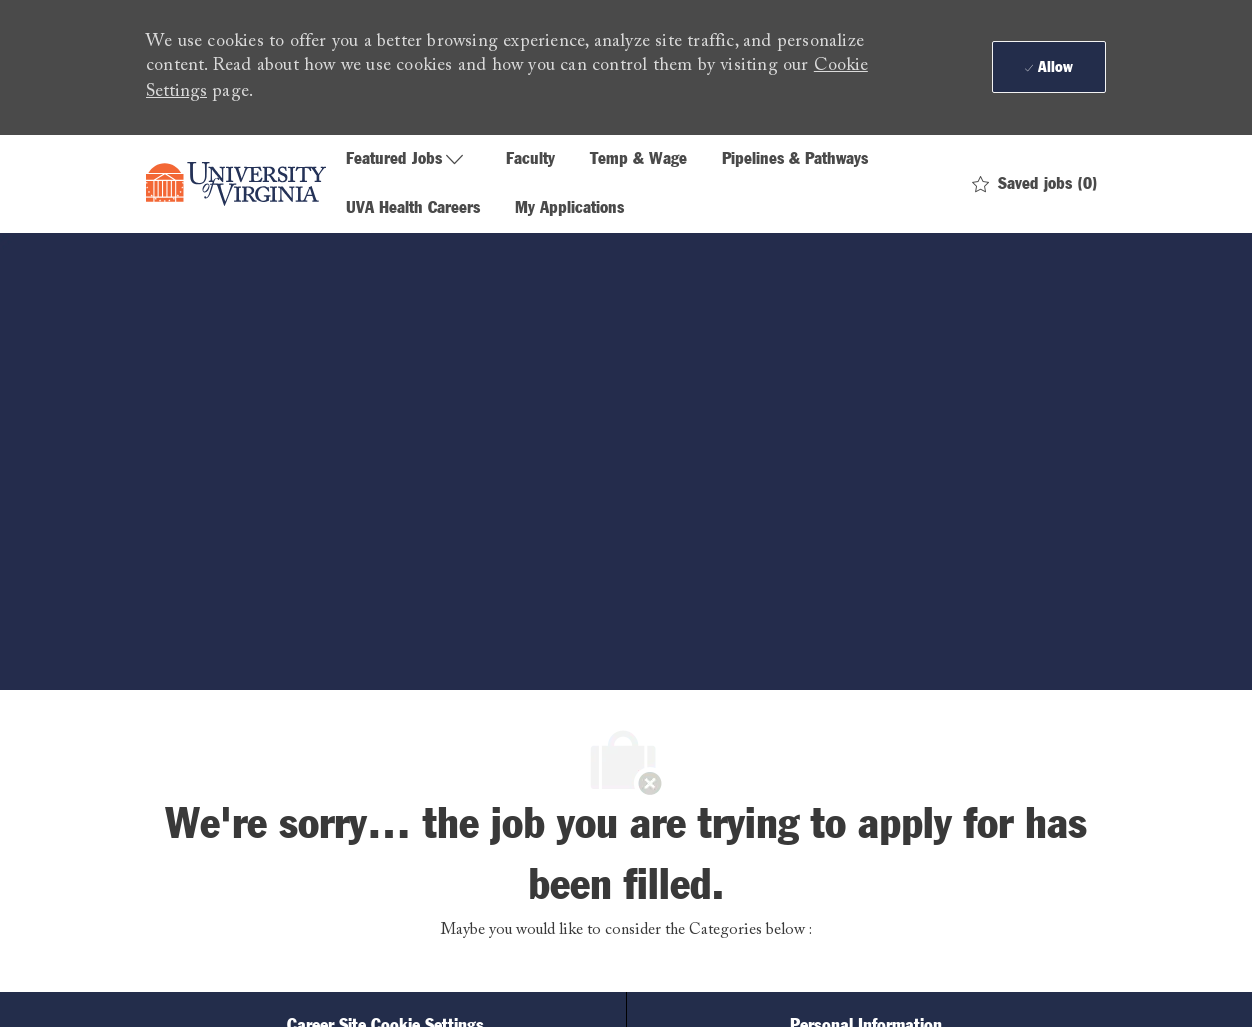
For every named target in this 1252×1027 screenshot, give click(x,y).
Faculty (530, 159)
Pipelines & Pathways (795, 159)
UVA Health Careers (413, 208)
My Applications (569, 208)
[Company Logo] (236, 184)
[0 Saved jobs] (1035, 184)
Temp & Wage (638, 159)
